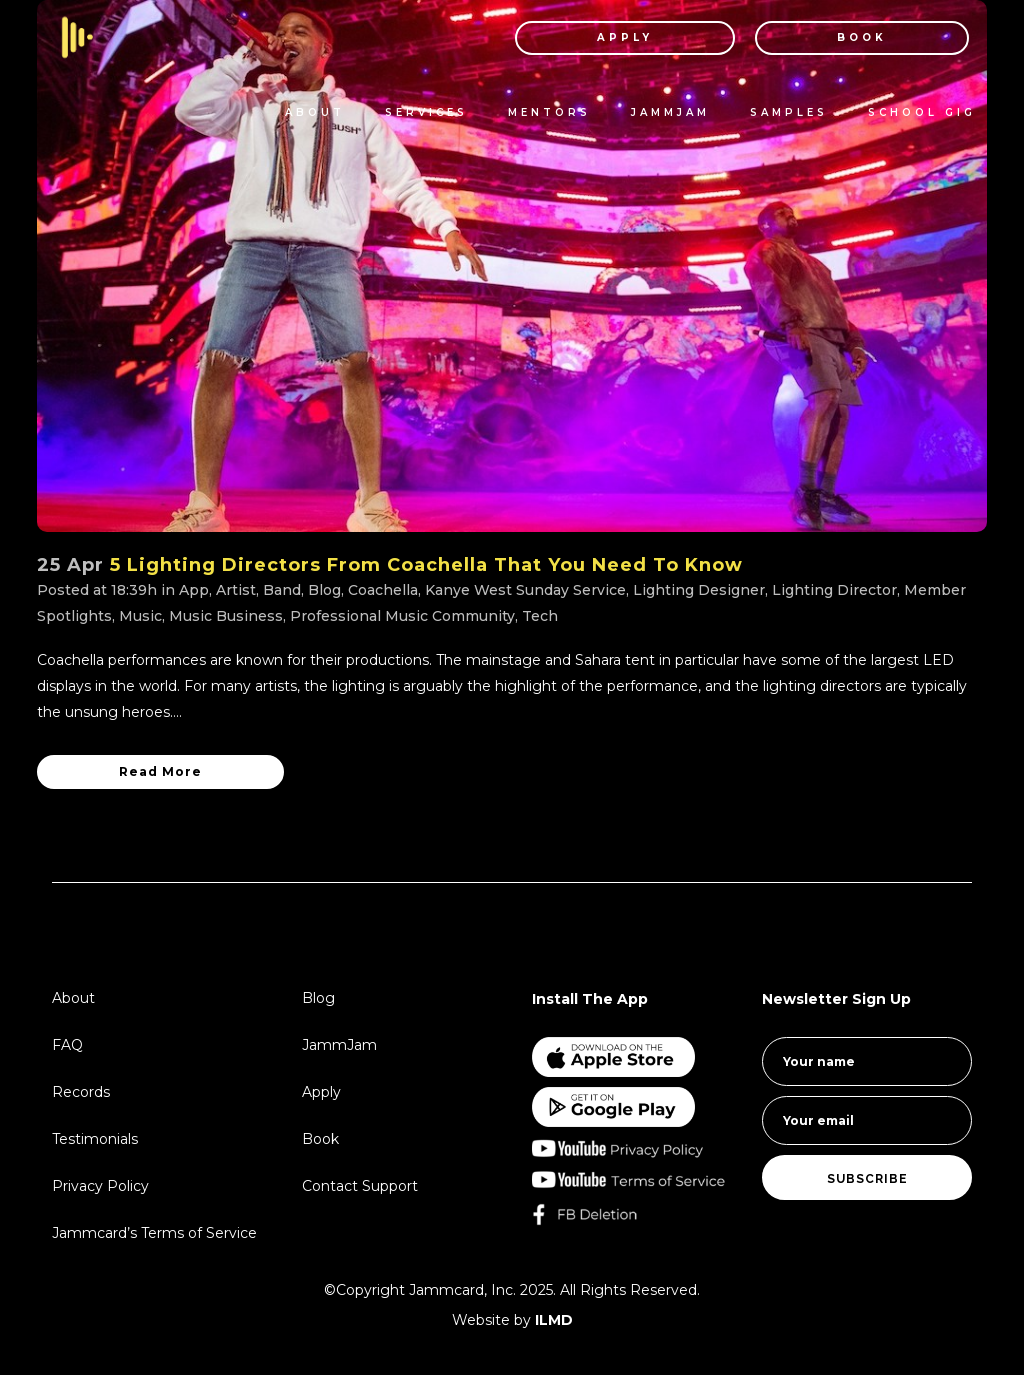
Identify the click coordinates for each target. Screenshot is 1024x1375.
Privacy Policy (100, 1186)
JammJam (339, 1045)
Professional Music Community (402, 616)
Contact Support (360, 1186)
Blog (324, 590)
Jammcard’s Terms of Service (154, 1233)
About (73, 998)
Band (282, 590)
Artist (236, 590)
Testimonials (95, 1139)
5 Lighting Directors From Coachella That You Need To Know (426, 565)
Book (320, 1139)
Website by (512, 1320)
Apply (321, 1092)
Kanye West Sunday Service (525, 590)
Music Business (226, 616)
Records (81, 1092)
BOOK (845, 37)
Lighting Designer (699, 590)
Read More (160, 771)
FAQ (67, 1045)
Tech (540, 616)
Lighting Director (834, 590)
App (194, 590)
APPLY (608, 37)
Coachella (383, 590)
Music (140, 616)
